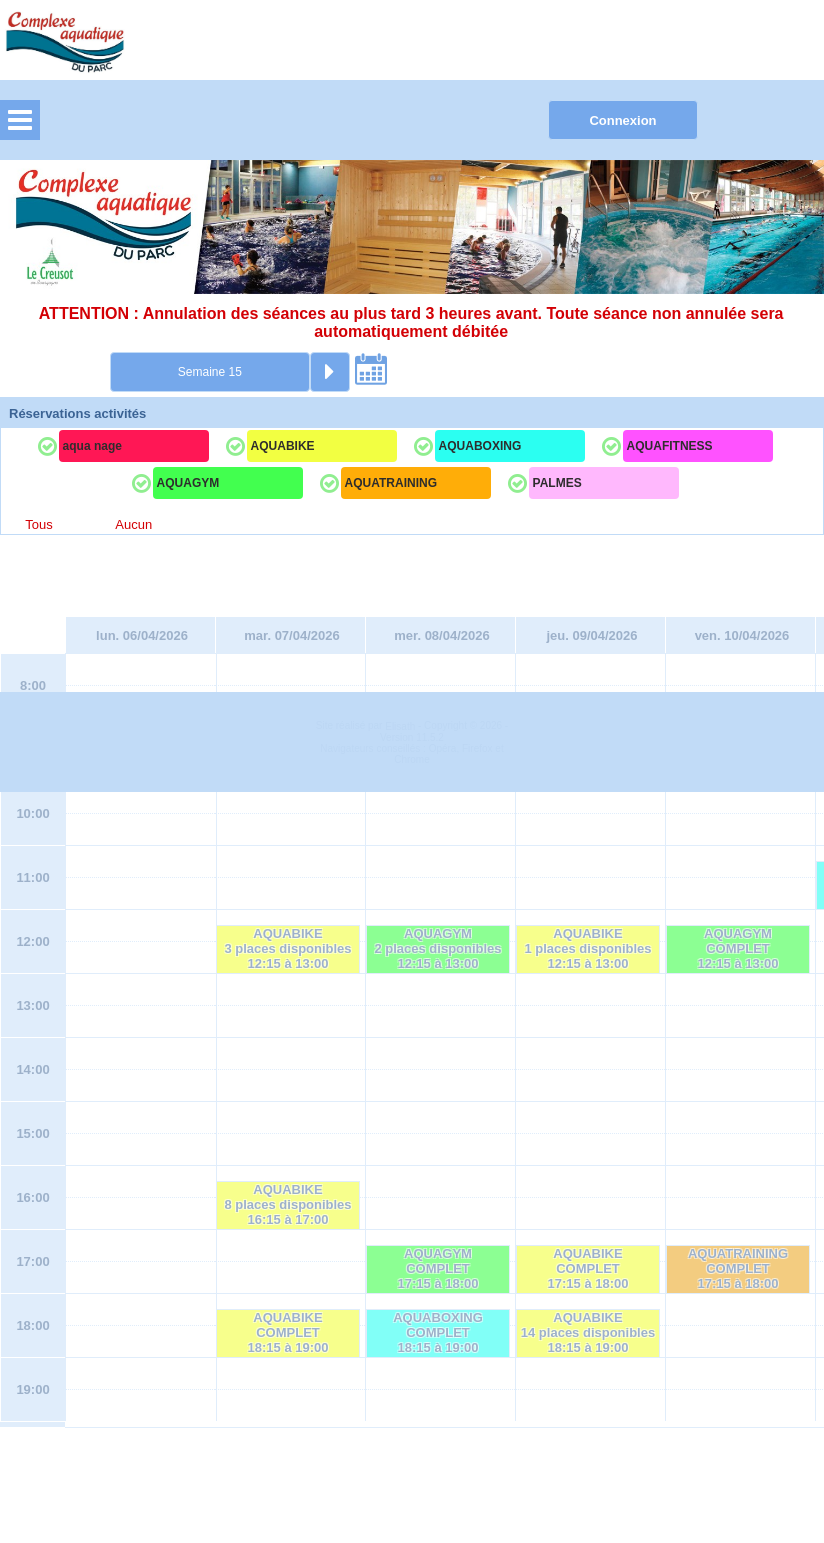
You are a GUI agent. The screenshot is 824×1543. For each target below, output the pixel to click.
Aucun (133, 524)
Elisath (401, 1476)
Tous (38, 524)
